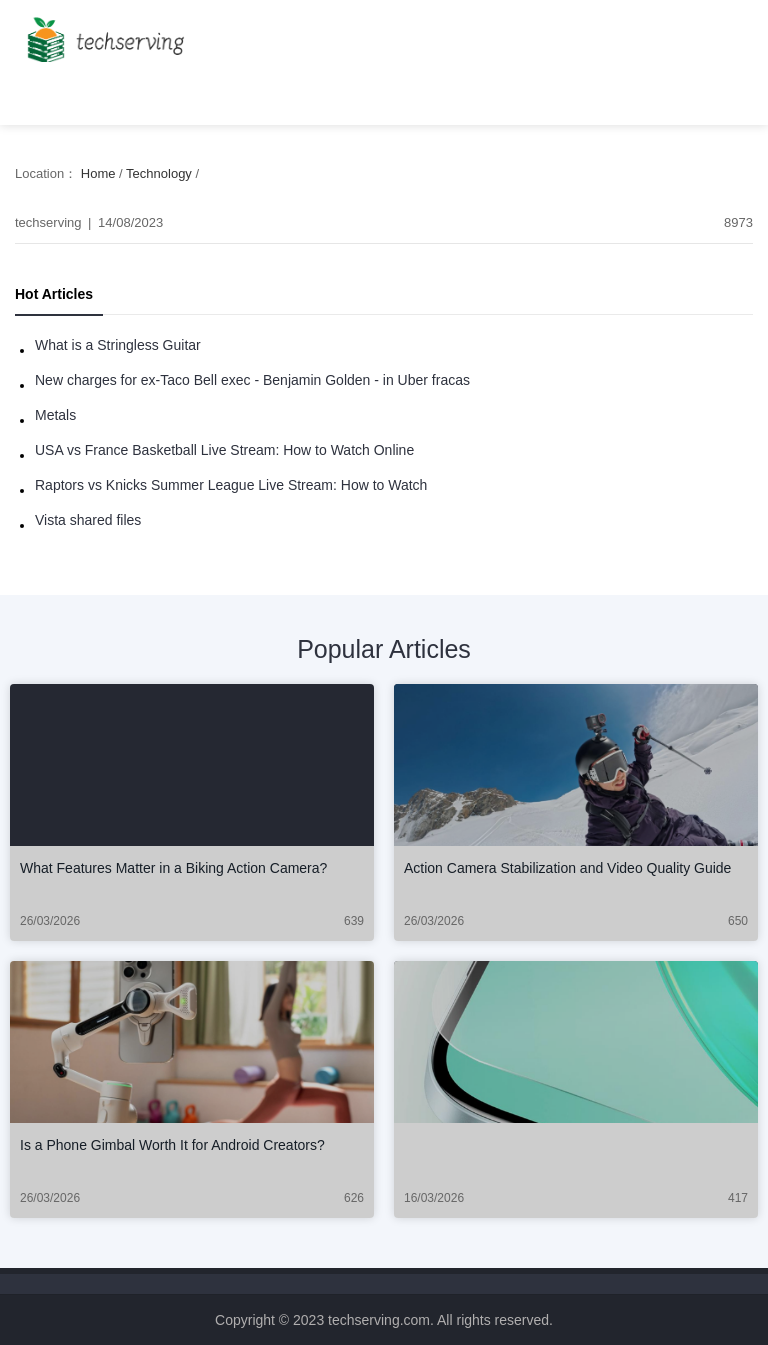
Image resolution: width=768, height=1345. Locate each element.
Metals (55, 415)
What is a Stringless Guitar (118, 345)
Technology (159, 173)
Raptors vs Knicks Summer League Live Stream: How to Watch (231, 485)
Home (98, 173)
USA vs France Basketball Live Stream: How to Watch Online (224, 450)
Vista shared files (88, 520)
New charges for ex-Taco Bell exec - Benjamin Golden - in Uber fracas (252, 380)
